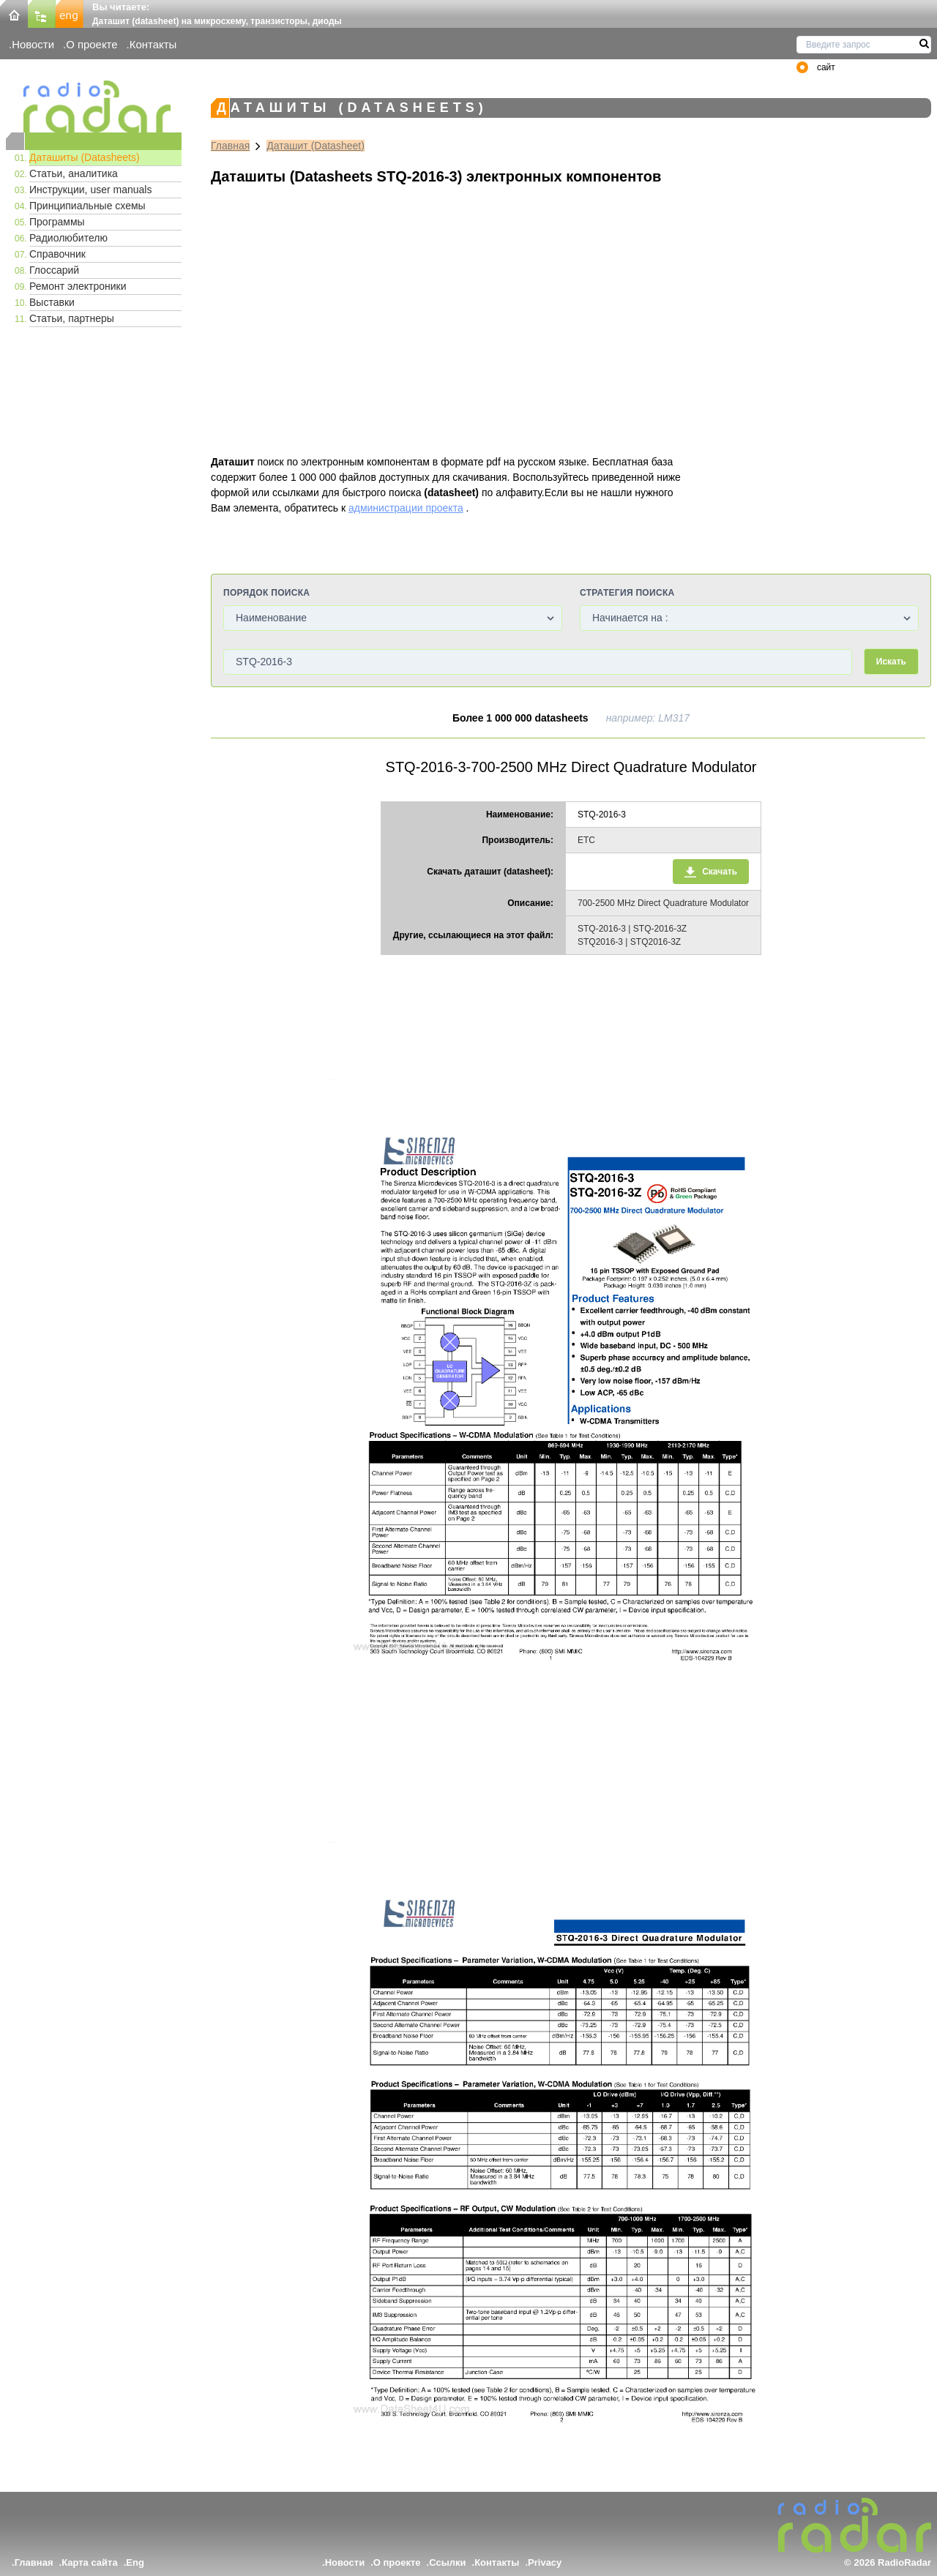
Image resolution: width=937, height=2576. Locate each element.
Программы (57, 222)
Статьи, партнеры (71, 318)
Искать (891, 661)
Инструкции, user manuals (90, 189)
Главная (230, 145)
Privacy (544, 2562)
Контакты (153, 44)
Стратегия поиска (627, 593)
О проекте (91, 44)
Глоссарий (54, 270)
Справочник (57, 254)
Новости (33, 44)
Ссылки (447, 2562)
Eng (135, 2562)
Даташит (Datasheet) (315, 145)
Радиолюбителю (68, 238)
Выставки (52, 302)
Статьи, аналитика (73, 173)
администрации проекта (405, 508)
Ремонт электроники (78, 286)
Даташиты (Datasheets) (84, 157)
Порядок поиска (266, 593)
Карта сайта (89, 2562)
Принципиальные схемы (87, 205)
